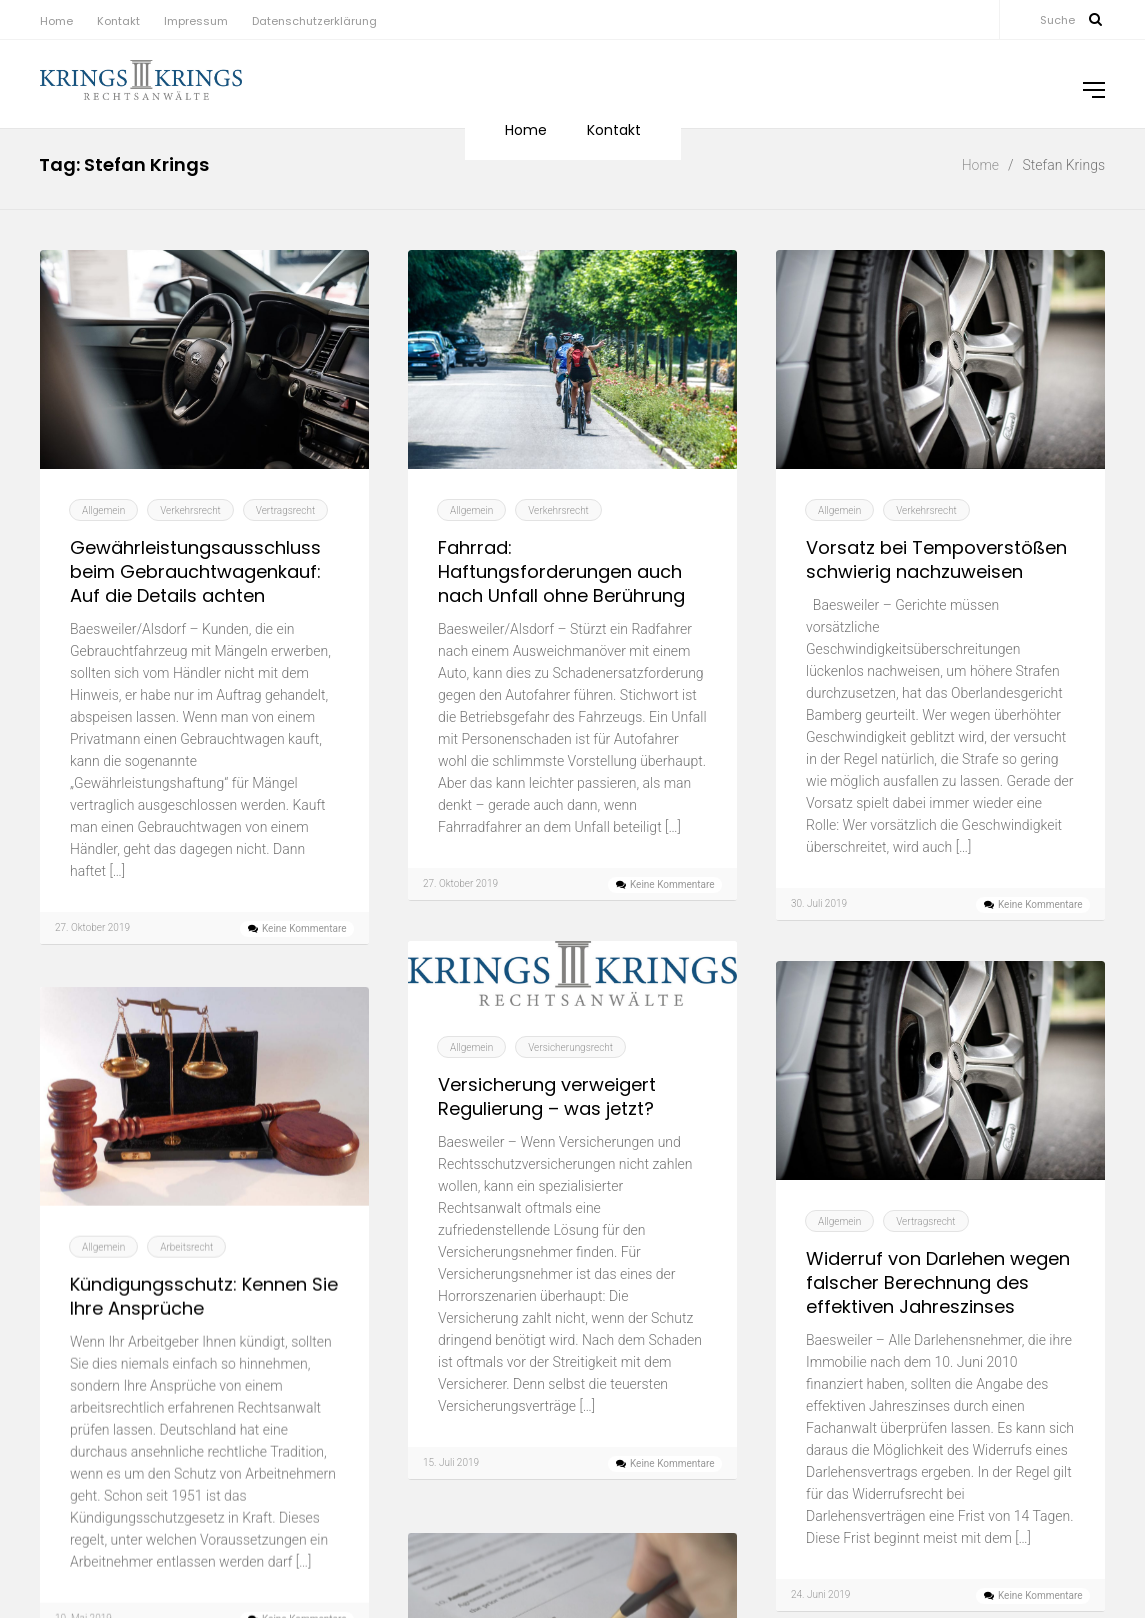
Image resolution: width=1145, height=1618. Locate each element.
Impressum (196, 21)
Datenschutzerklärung (314, 21)
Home (56, 21)
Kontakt (118, 21)
